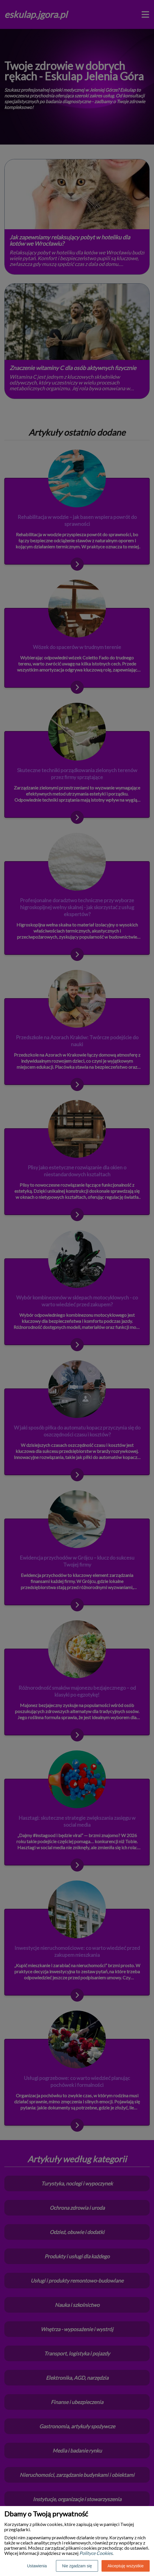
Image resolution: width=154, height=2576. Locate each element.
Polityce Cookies (95, 2553)
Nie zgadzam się (77, 2566)
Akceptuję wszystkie (126, 2566)
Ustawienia (37, 2566)
